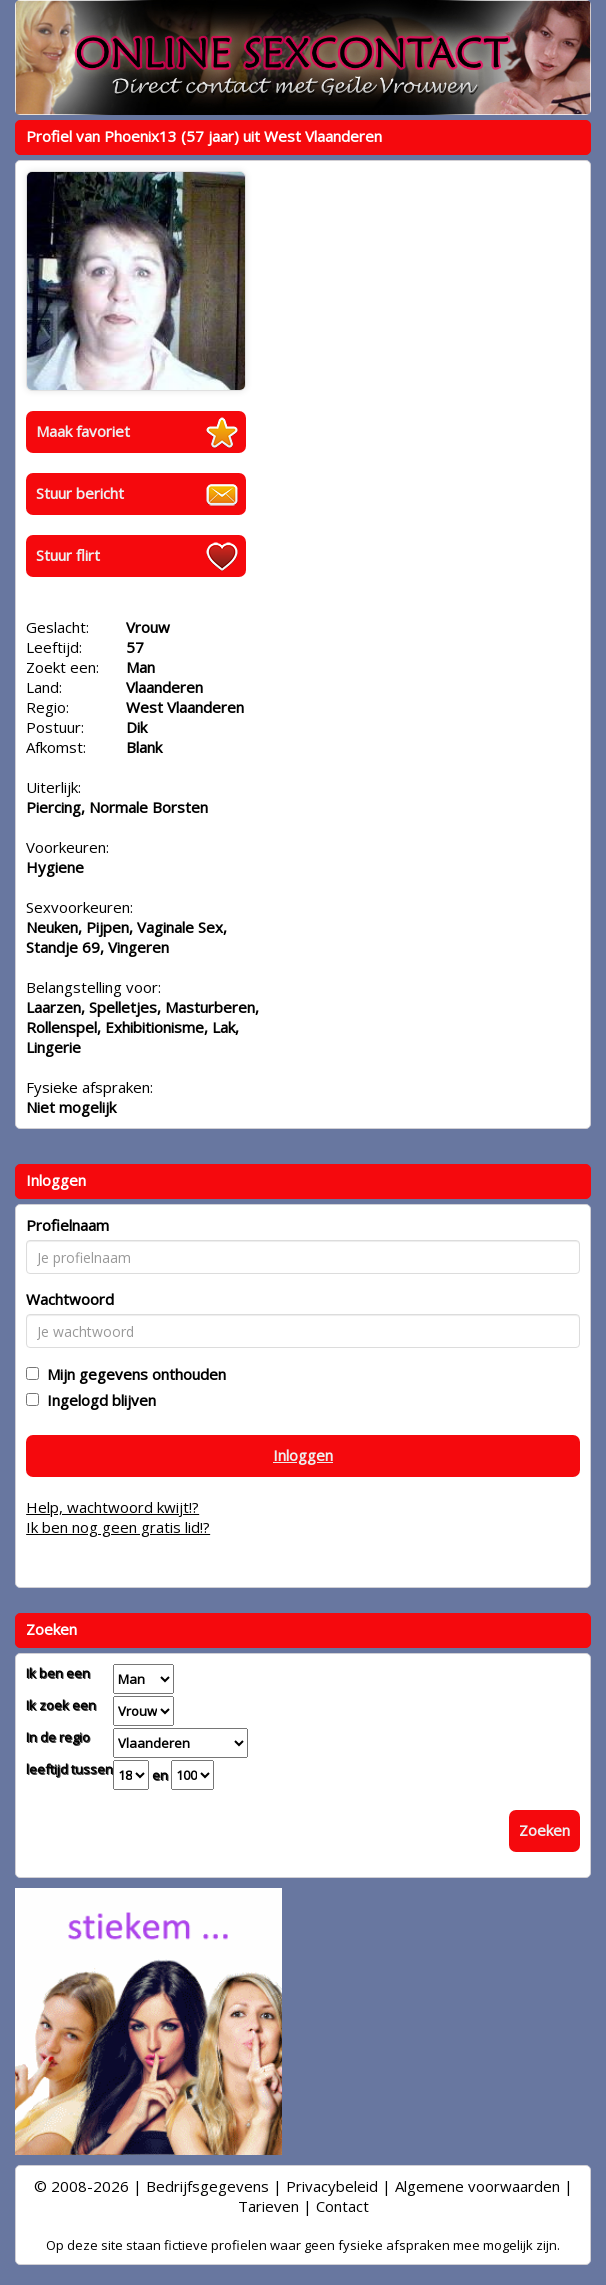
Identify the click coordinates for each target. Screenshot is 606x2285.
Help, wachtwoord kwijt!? (112, 1507)
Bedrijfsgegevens (207, 2186)
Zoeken (544, 1830)
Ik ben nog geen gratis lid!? (118, 1527)
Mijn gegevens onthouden (132, 1374)
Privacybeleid (332, 2186)
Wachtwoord (70, 1299)
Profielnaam (67, 1225)
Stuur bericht (80, 493)
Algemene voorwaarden (477, 2186)
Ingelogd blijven (97, 1400)
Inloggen (303, 1455)
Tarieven (268, 2206)
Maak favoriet (83, 431)
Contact (342, 2206)
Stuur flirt (68, 555)
